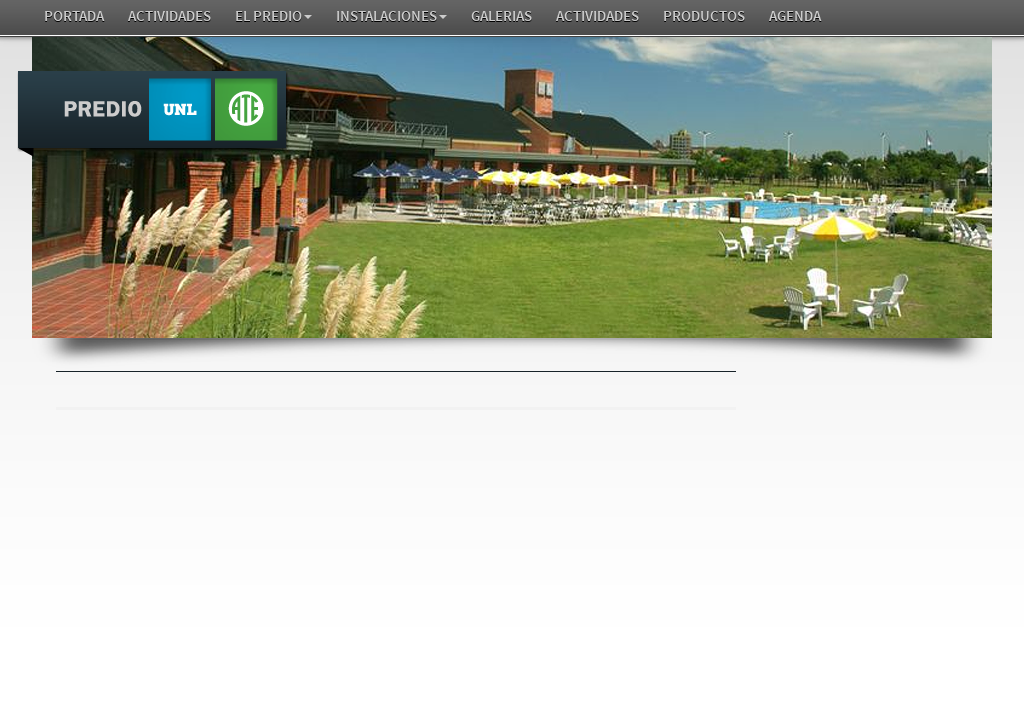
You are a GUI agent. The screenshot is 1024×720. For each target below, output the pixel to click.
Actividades (169, 16)
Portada (74, 16)
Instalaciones (391, 16)
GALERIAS (501, 16)
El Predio (273, 16)
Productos (704, 16)
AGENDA (795, 16)
